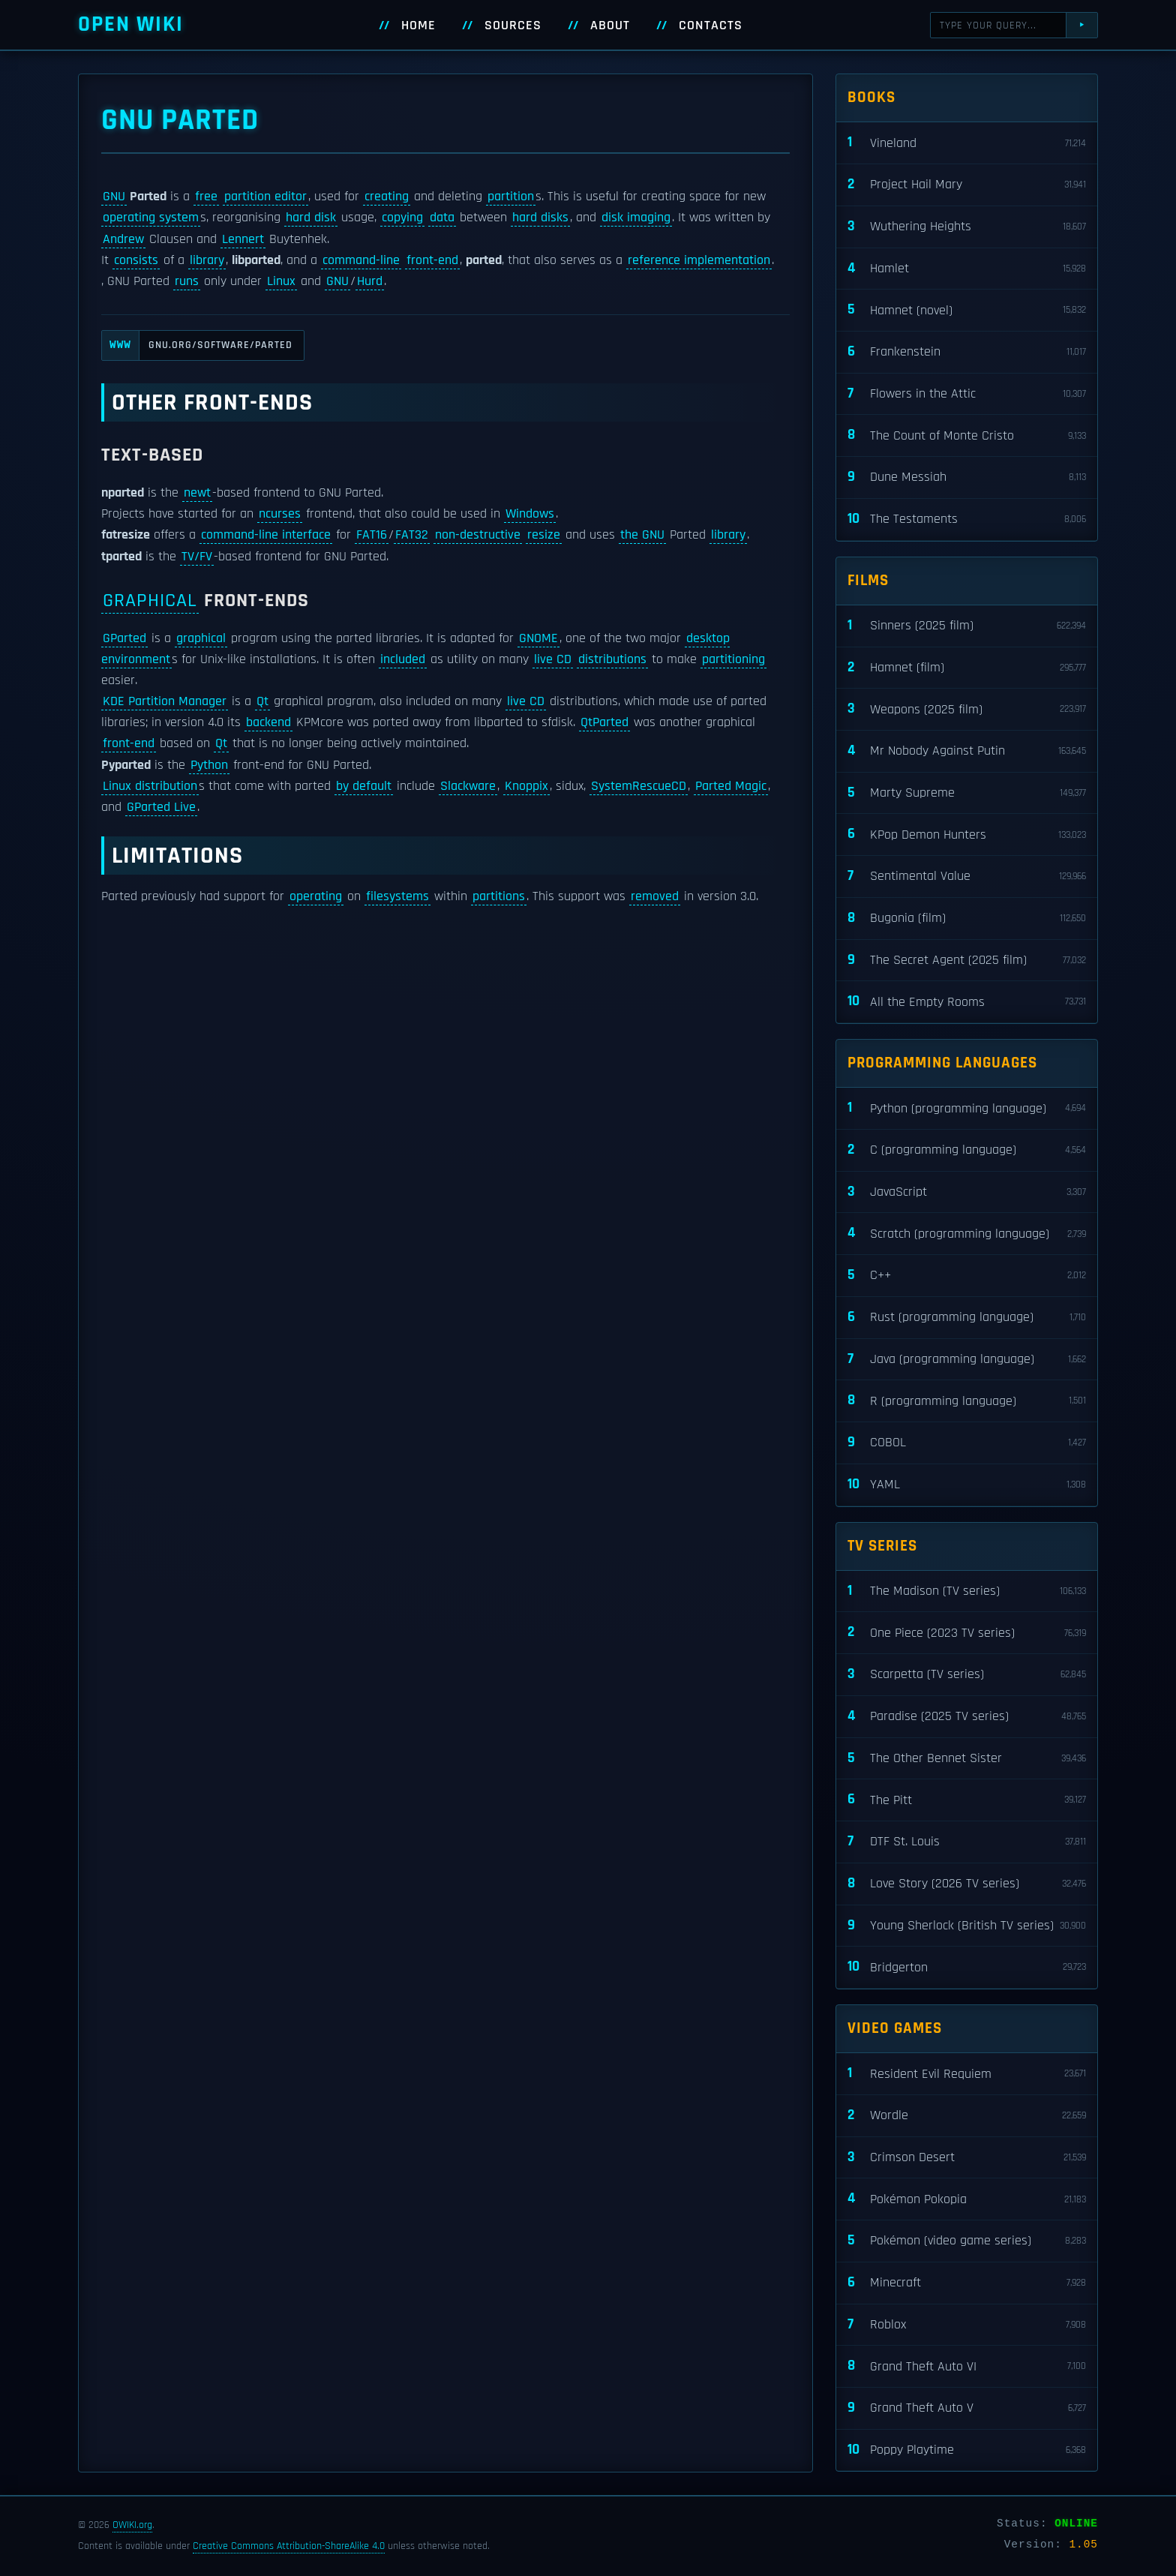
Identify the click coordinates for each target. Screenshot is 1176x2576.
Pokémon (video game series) (967, 2241)
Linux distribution (150, 786)
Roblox (967, 2325)
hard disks (540, 217)
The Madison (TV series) (967, 1591)
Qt (262, 701)
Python (209, 765)
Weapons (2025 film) (967, 709)
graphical (201, 638)
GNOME (538, 638)
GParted (124, 638)
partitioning (733, 659)
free (206, 196)
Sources (513, 25)
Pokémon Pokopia (967, 2199)
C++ (967, 1275)
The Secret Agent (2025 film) (967, 960)
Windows (530, 514)
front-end (432, 260)
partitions (498, 896)
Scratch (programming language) (967, 1233)
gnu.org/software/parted (197, 345)
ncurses (280, 514)
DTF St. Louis (967, 1842)
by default (364, 786)
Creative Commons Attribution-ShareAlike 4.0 (289, 2546)
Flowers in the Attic (967, 394)
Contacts (710, 25)
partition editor (265, 196)
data (442, 217)
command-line (361, 260)
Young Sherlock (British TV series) (967, 1926)
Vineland (967, 143)
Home (418, 25)
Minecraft (967, 2283)
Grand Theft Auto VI (967, 2366)
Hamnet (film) (967, 668)
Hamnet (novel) (967, 310)
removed (655, 896)
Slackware (468, 786)
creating (386, 196)
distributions (612, 659)
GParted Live (161, 807)
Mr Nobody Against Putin (967, 751)
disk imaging (636, 217)
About (610, 25)
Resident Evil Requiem (967, 2073)
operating (316, 896)
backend (268, 722)
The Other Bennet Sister (967, 1758)
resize (543, 535)
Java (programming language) (967, 1359)
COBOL (967, 1443)
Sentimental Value (967, 876)
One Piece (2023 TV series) (967, 1632)
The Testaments (967, 519)
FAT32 (411, 535)
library (207, 260)
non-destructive (477, 535)
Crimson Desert (967, 2157)
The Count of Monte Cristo (967, 435)
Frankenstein (967, 352)
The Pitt (967, 1800)
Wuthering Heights (967, 227)
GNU (114, 196)
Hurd (369, 281)
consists (136, 260)
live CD (553, 659)
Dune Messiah (967, 477)
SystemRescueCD (638, 786)
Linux (281, 281)
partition (511, 196)
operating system (151, 217)
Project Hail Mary (967, 185)
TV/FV (197, 556)
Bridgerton (967, 1967)
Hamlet (967, 269)
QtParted (604, 722)
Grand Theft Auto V (967, 2408)
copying (402, 217)
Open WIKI (131, 24)
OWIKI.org (132, 2525)
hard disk (311, 217)
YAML (967, 1485)
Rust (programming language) (967, 1317)
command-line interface (266, 535)
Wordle (967, 2115)
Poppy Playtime (967, 2450)
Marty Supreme (967, 793)
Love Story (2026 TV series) (967, 1884)
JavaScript (967, 1192)
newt (197, 493)
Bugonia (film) (967, 918)
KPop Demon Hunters (967, 834)
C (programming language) (967, 1150)
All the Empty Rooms (967, 1001)
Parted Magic (730, 786)
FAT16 (371, 535)
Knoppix (526, 786)
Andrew (123, 239)
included (402, 659)
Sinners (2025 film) (967, 626)
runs (187, 281)
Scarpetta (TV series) (967, 1674)
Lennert (243, 239)
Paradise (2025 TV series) (967, 1716)
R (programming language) (967, 1401)
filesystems (397, 896)
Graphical (150, 600)
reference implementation (699, 260)
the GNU (642, 535)
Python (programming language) (967, 1108)
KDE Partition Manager (164, 701)
